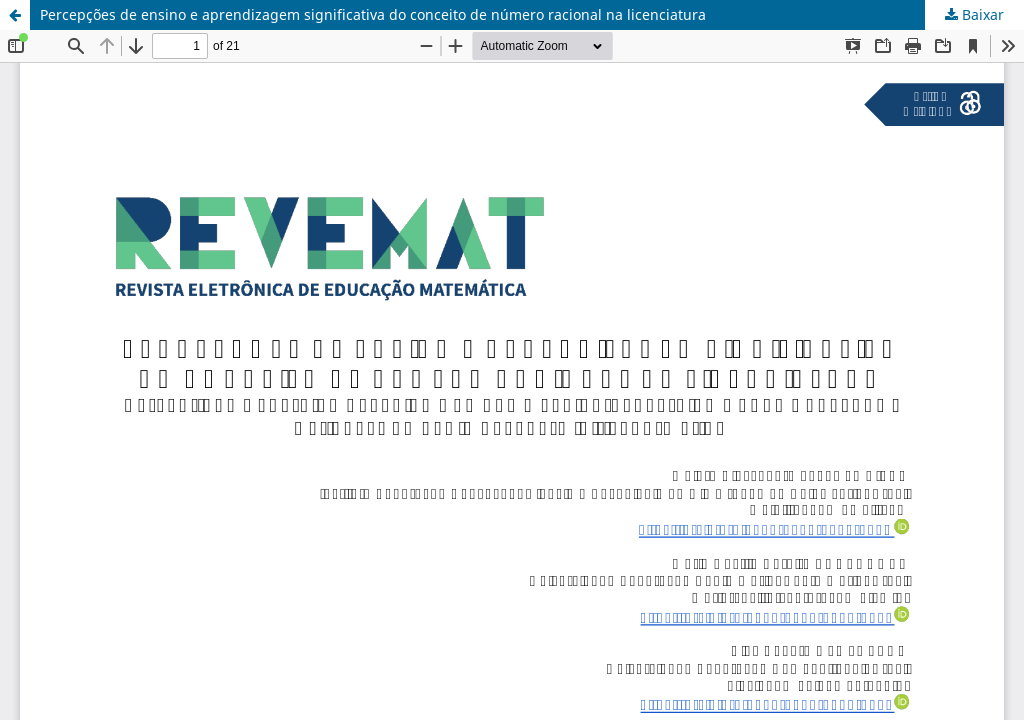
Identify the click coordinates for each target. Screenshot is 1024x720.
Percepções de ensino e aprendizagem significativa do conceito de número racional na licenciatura (373, 14)
